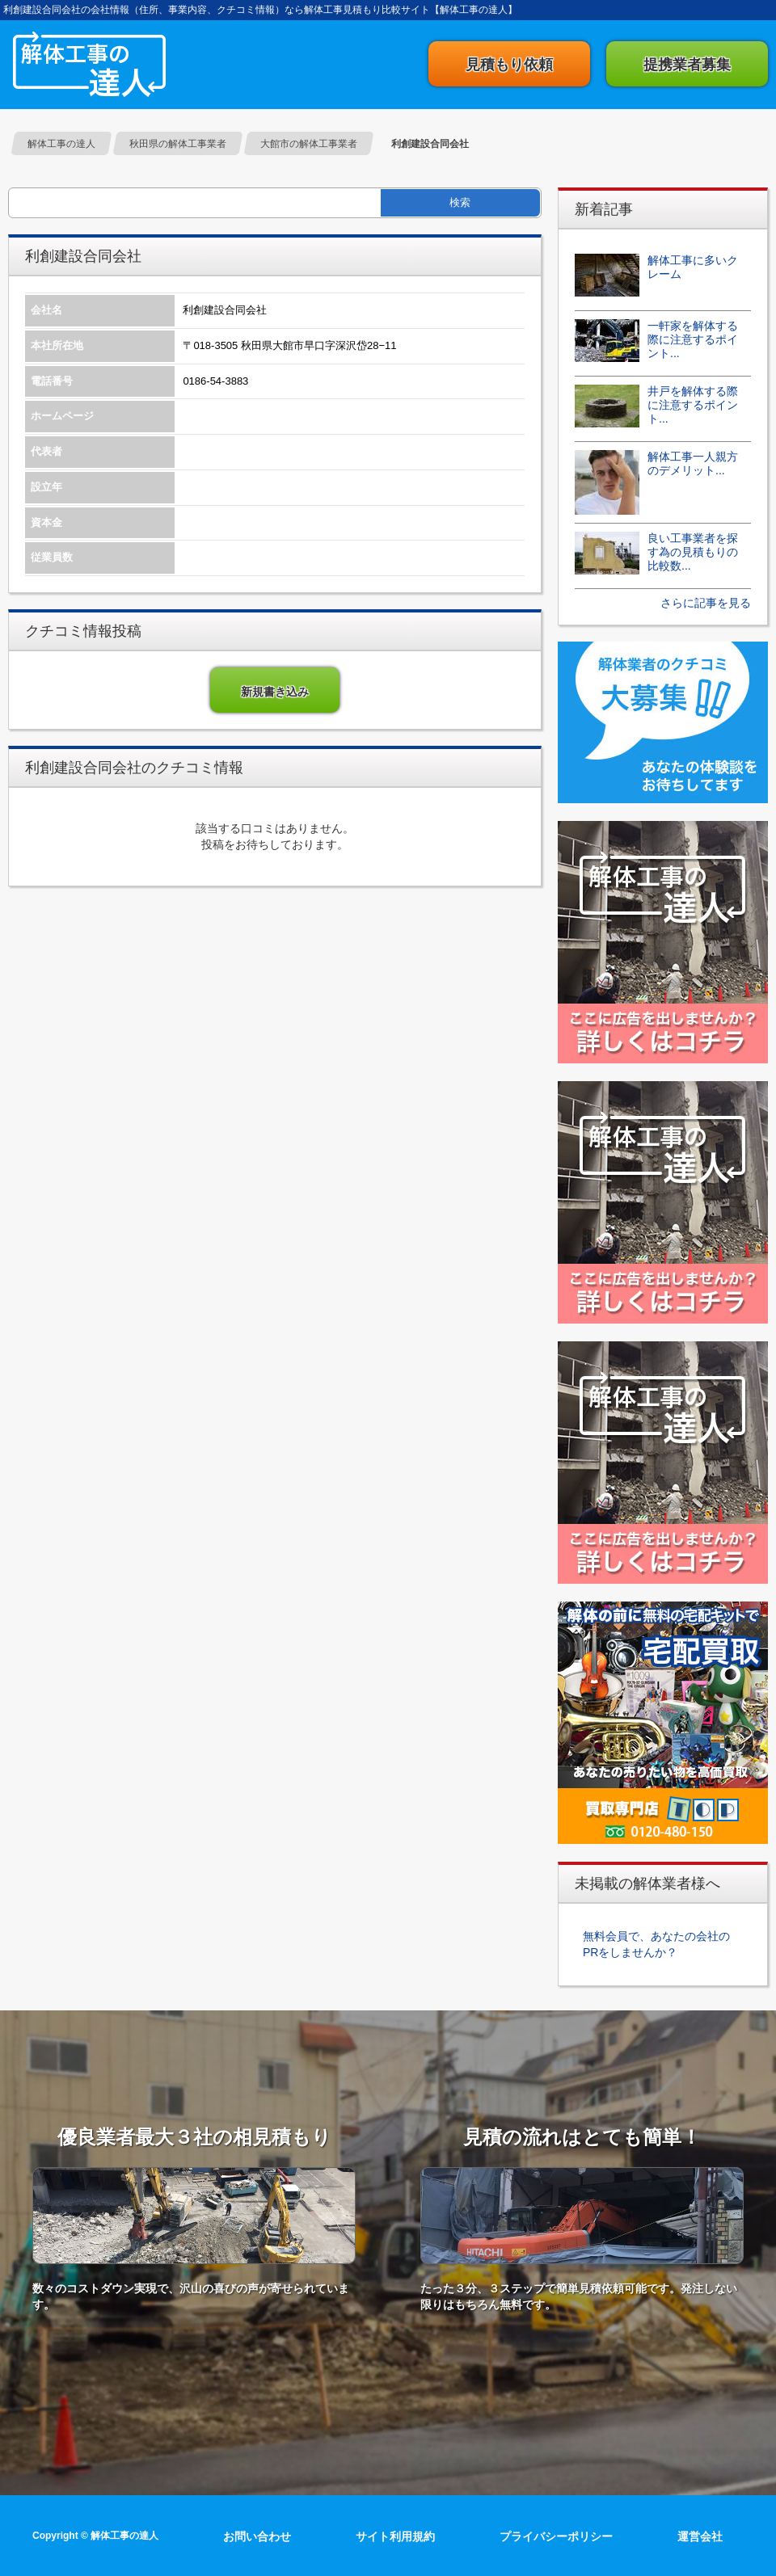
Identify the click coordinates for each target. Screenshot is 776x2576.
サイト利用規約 (395, 2536)
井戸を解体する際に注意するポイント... (692, 405)
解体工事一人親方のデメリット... (692, 463)
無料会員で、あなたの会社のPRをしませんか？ (656, 1944)
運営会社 (700, 2536)
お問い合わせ (257, 2536)
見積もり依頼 (509, 65)
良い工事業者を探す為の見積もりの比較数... (692, 552)
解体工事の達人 (89, 63)
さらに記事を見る (705, 602)
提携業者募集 (687, 65)
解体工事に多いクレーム (692, 267)
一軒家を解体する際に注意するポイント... (692, 339)
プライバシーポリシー (556, 2536)
